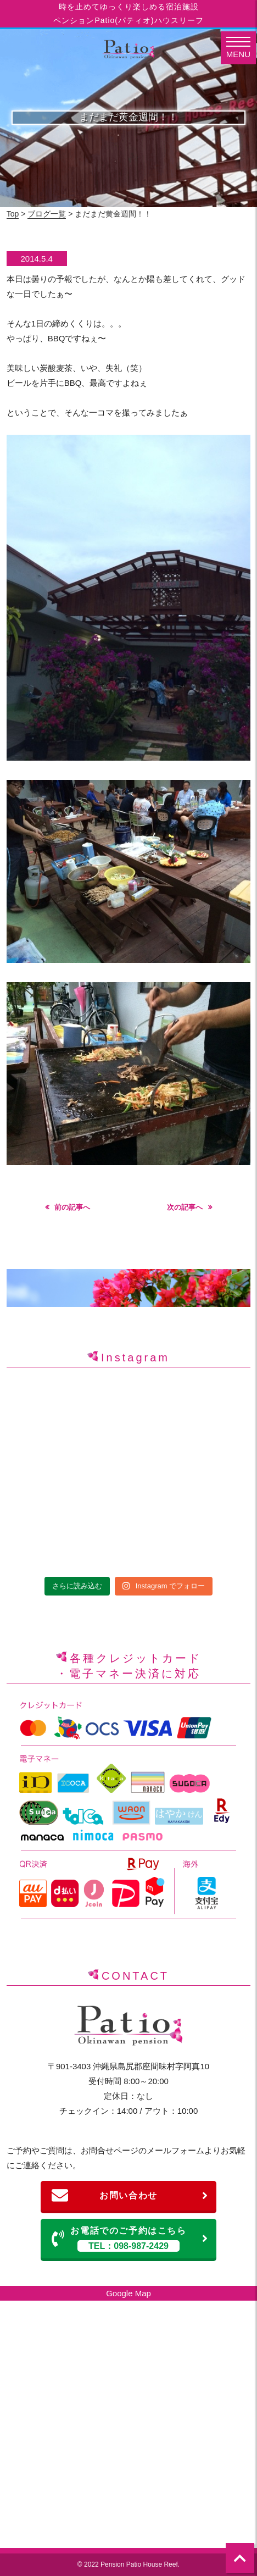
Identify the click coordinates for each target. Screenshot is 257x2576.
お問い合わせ (130, 2195)
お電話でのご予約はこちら (130, 2239)
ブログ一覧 (46, 213)
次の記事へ (185, 1207)
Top (13, 213)
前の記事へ (72, 1207)
